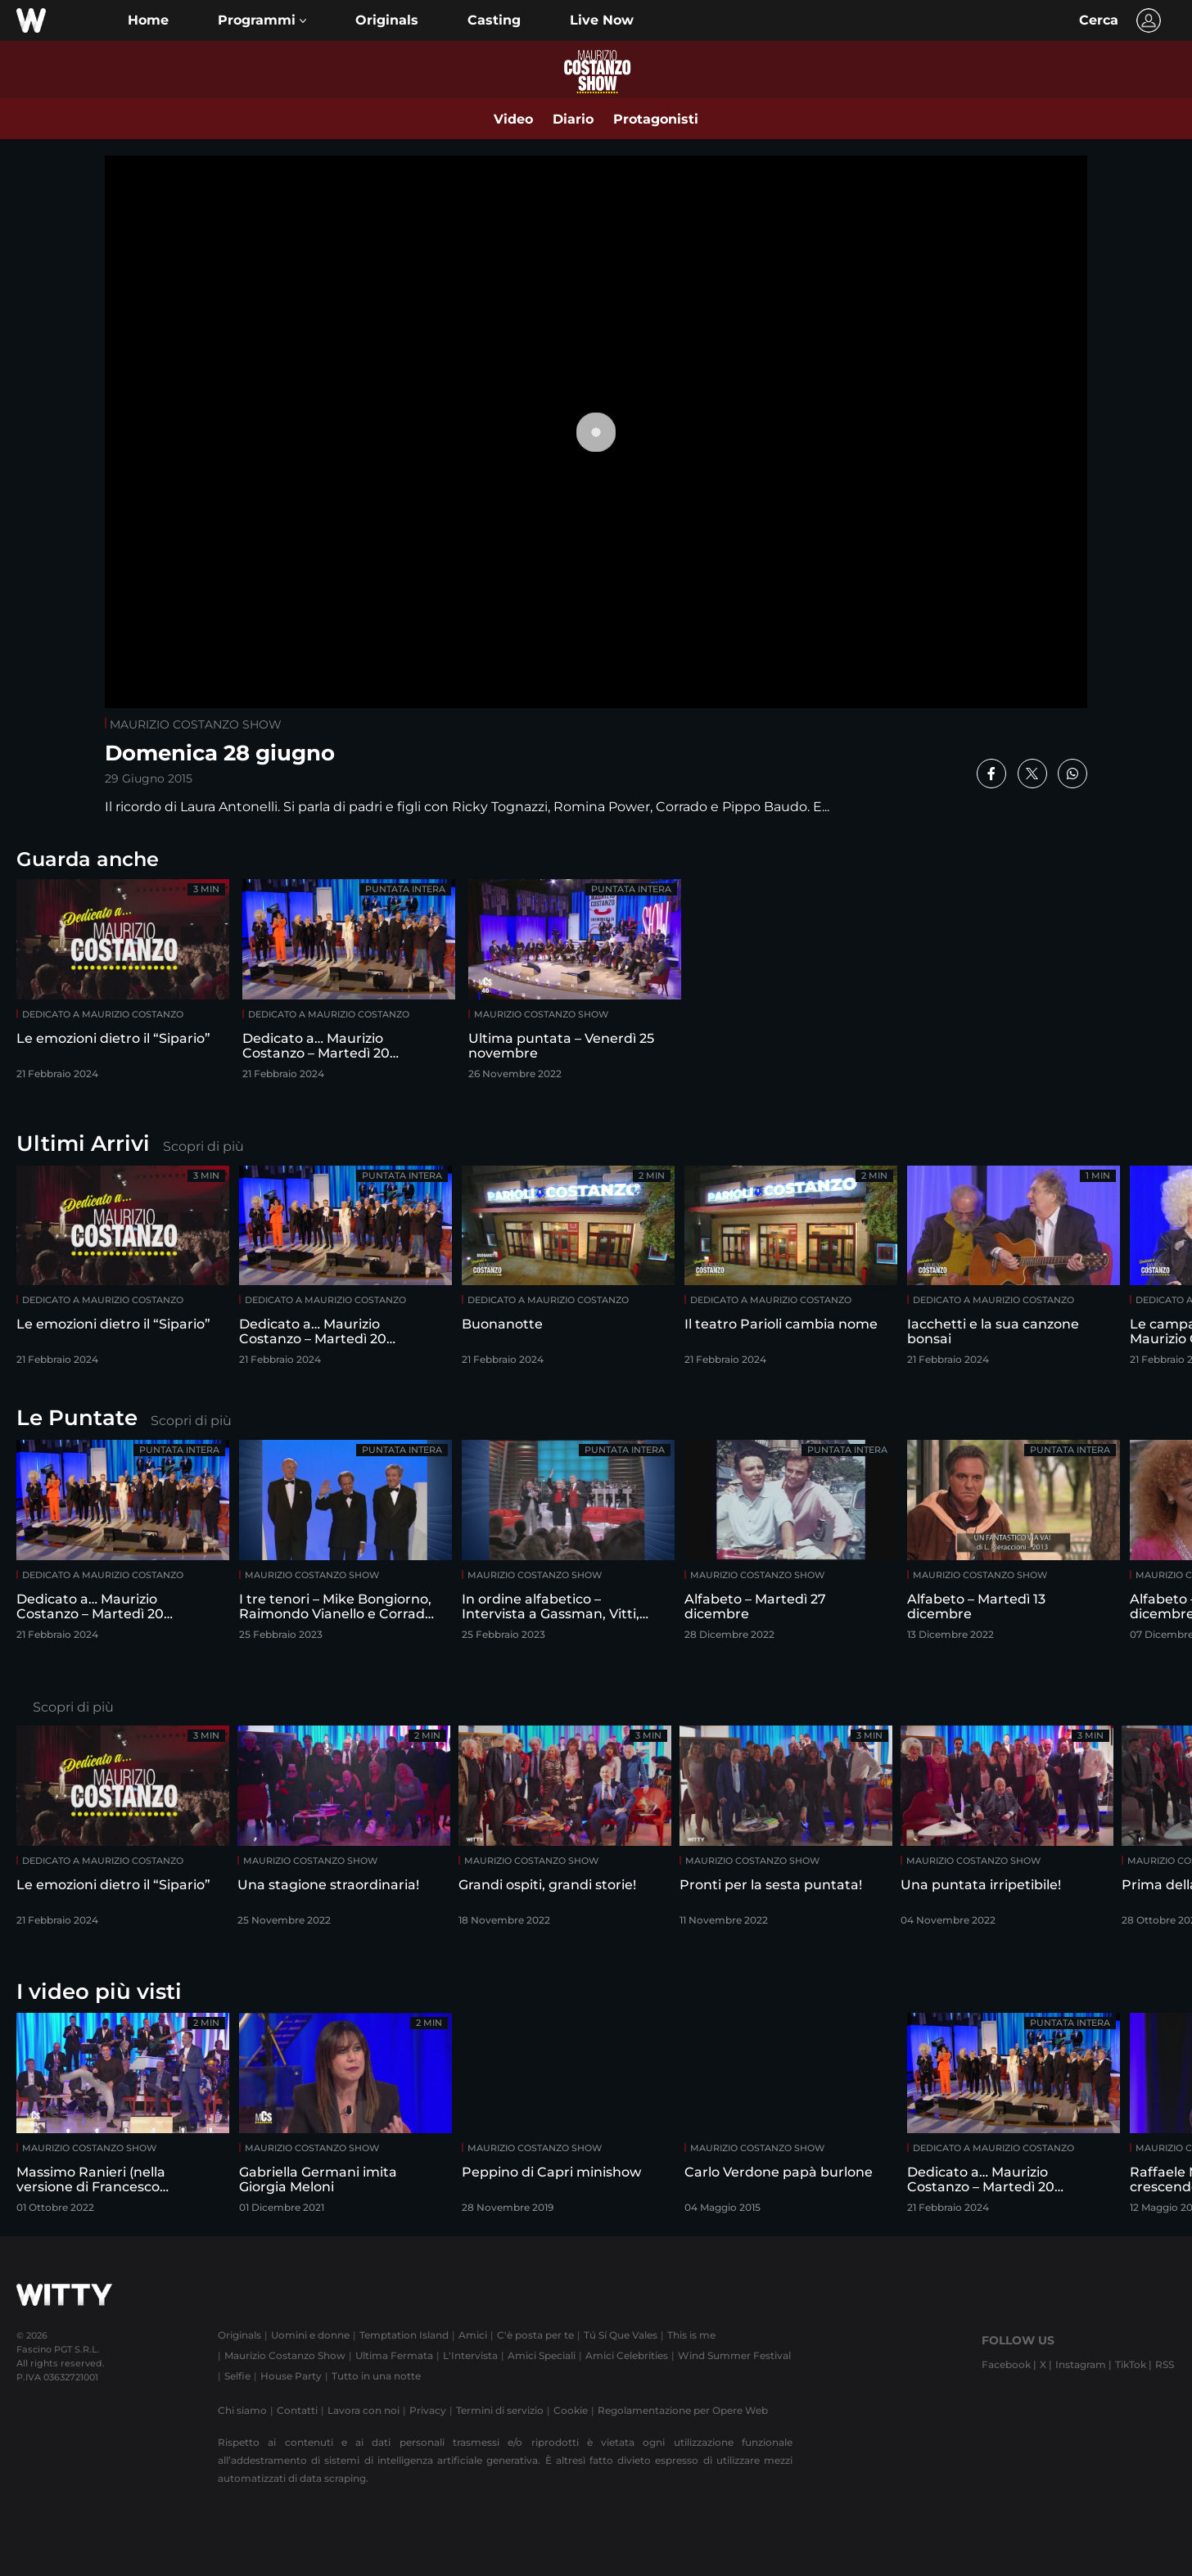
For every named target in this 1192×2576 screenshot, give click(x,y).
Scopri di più (203, 1146)
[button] (262, 20)
